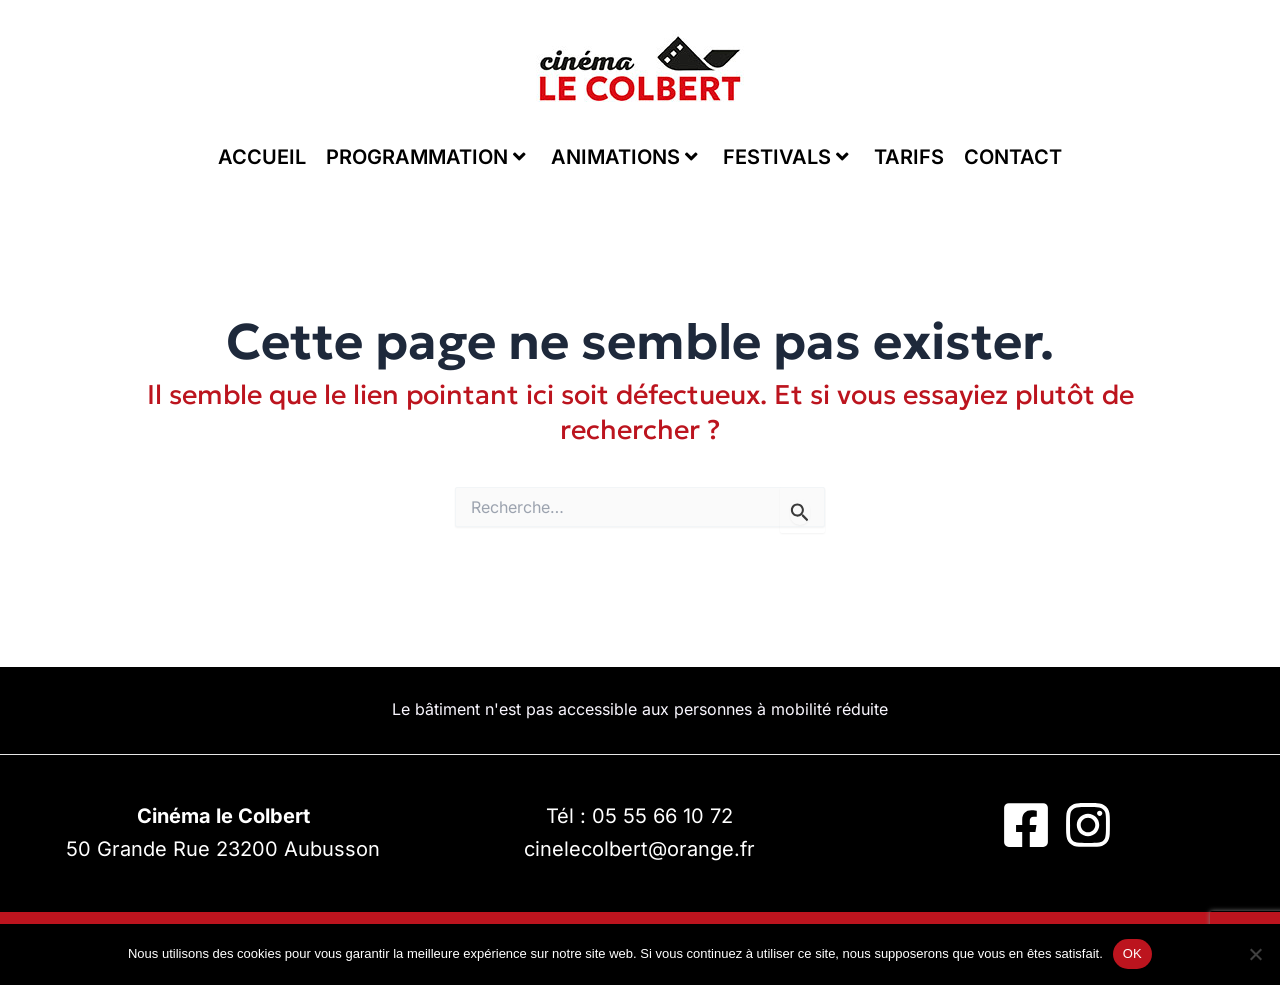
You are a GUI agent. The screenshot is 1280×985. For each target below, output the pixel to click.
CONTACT (1013, 157)
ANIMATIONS (624, 157)
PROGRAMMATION (426, 157)
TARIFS (909, 157)
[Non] (1255, 954)
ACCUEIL (262, 157)
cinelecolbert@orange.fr (639, 849)
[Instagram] (1088, 825)
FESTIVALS (786, 157)
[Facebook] (1026, 825)
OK (1132, 953)
